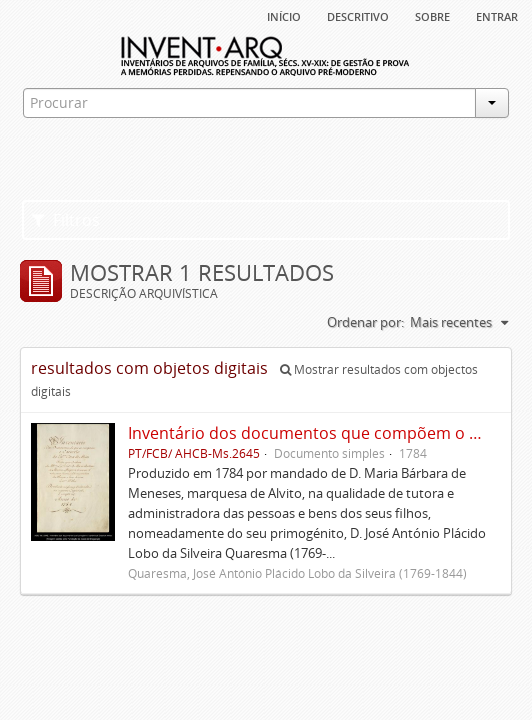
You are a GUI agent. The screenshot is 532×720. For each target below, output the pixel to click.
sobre (432, 15)
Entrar (497, 15)
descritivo (358, 15)
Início (284, 15)
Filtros (66, 220)
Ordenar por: (365, 322)
